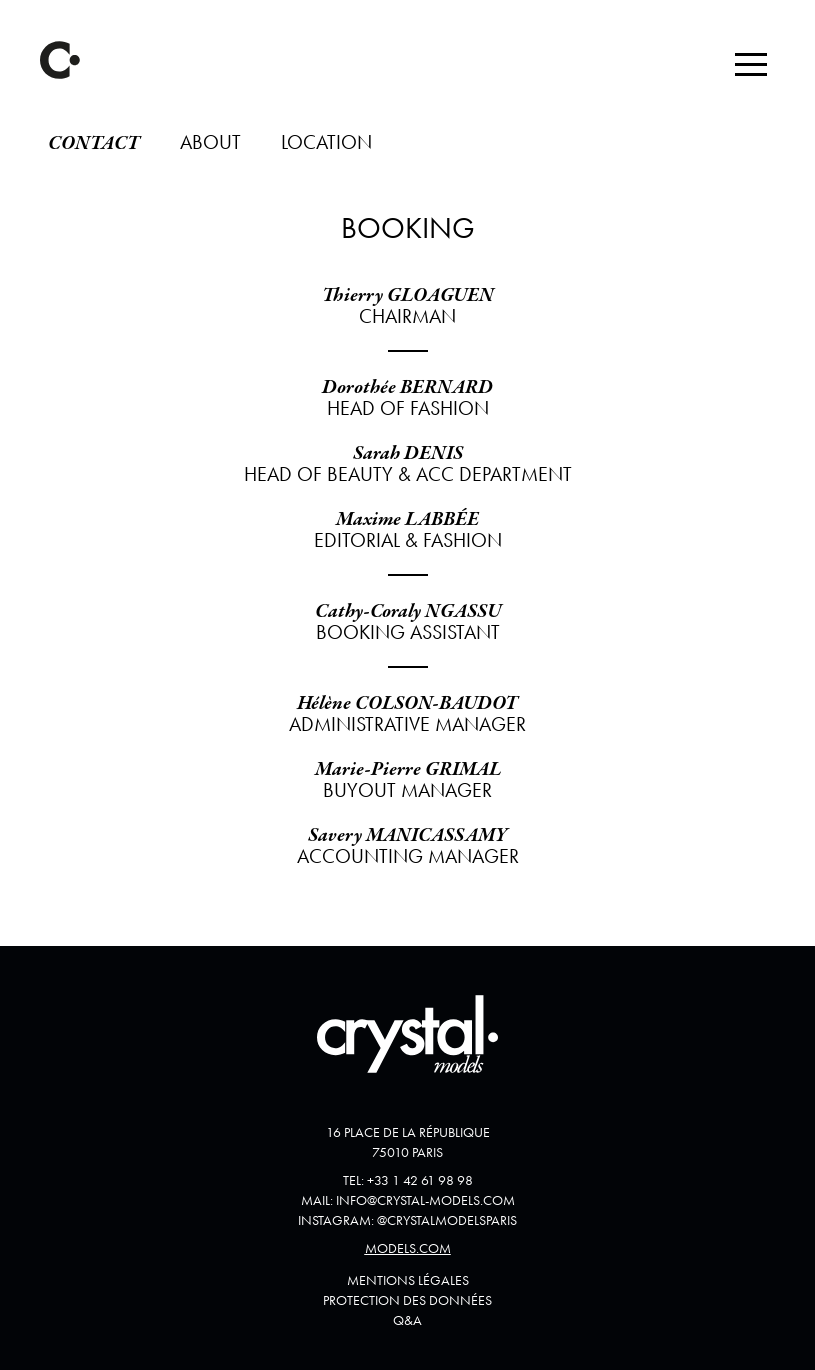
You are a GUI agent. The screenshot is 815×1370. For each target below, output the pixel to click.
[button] (751, 64)
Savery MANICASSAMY (408, 835)
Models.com (408, 1248)
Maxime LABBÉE (407, 519)
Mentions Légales (408, 1280)
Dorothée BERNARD (407, 387)
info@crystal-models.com (425, 1200)
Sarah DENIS (408, 453)
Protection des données (407, 1300)
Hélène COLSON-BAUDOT (407, 703)
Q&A (407, 1320)
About (210, 142)
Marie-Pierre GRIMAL (408, 769)
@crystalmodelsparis (447, 1220)
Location (326, 142)
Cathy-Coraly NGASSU (408, 611)
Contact (94, 143)
